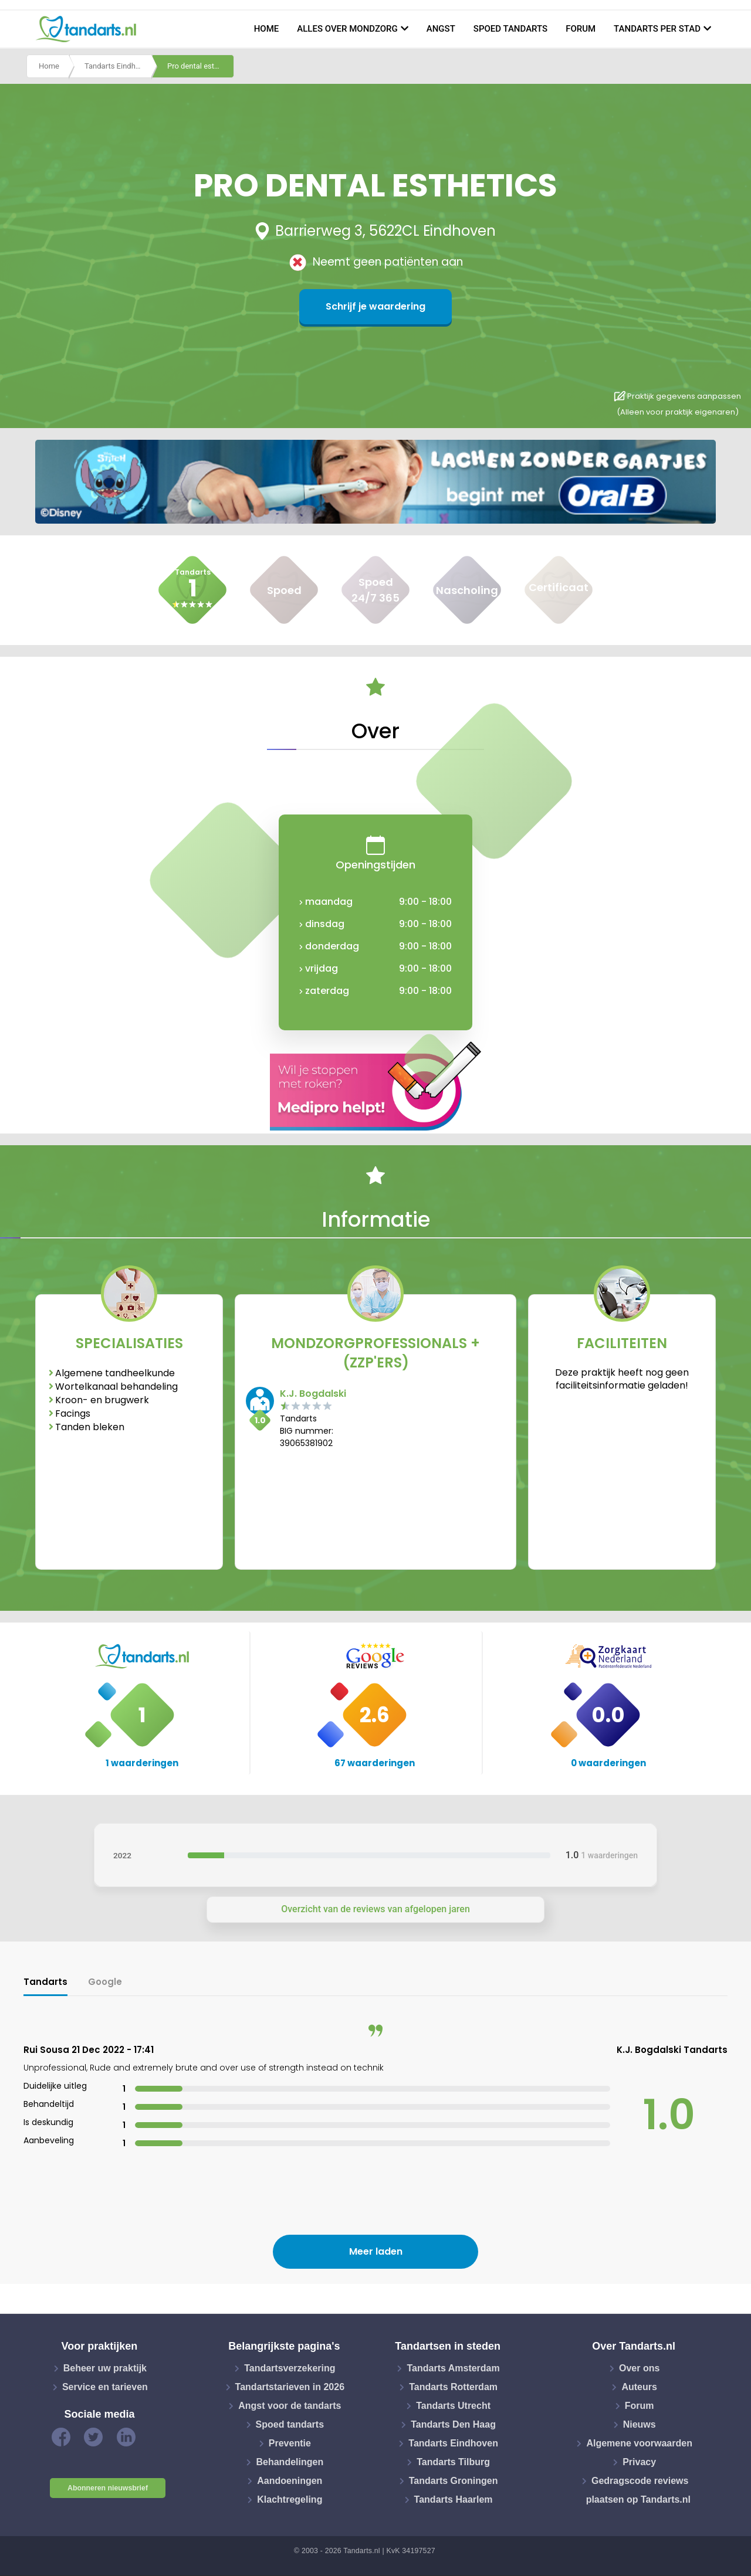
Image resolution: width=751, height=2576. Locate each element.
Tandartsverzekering (289, 2368)
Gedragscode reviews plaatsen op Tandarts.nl (638, 2490)
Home (266, 28)
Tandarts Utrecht (453, 2406)
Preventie (290, 2443)
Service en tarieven (105, 2387)
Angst (441, 28)
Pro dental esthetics (200, 66)
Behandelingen (289, 2462)
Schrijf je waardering (375, 306)
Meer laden (375, 2251)
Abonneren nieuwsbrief (107, 2488)
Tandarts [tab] (45, 1982)
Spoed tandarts (510, 28)
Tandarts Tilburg (453, 2462)
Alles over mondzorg (347, 28)
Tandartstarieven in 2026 (289, 2387)
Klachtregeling (289, 2499)
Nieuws (639, 2424)
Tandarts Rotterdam (453, 2387)
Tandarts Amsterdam (453, 2368)
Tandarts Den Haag (453, 2424)
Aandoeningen (289, 2481)
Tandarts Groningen (453, 2481)
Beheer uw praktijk (105, 2368)
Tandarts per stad (657, 28)
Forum (581, 28)
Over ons (639, 2368)
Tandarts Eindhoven (117, 66)
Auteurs (639, 2387)
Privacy (639, 2462)
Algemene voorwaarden (639, 2443)
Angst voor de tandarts (289, 2406)
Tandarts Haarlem (453, 2499)
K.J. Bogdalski (313, 1393)
